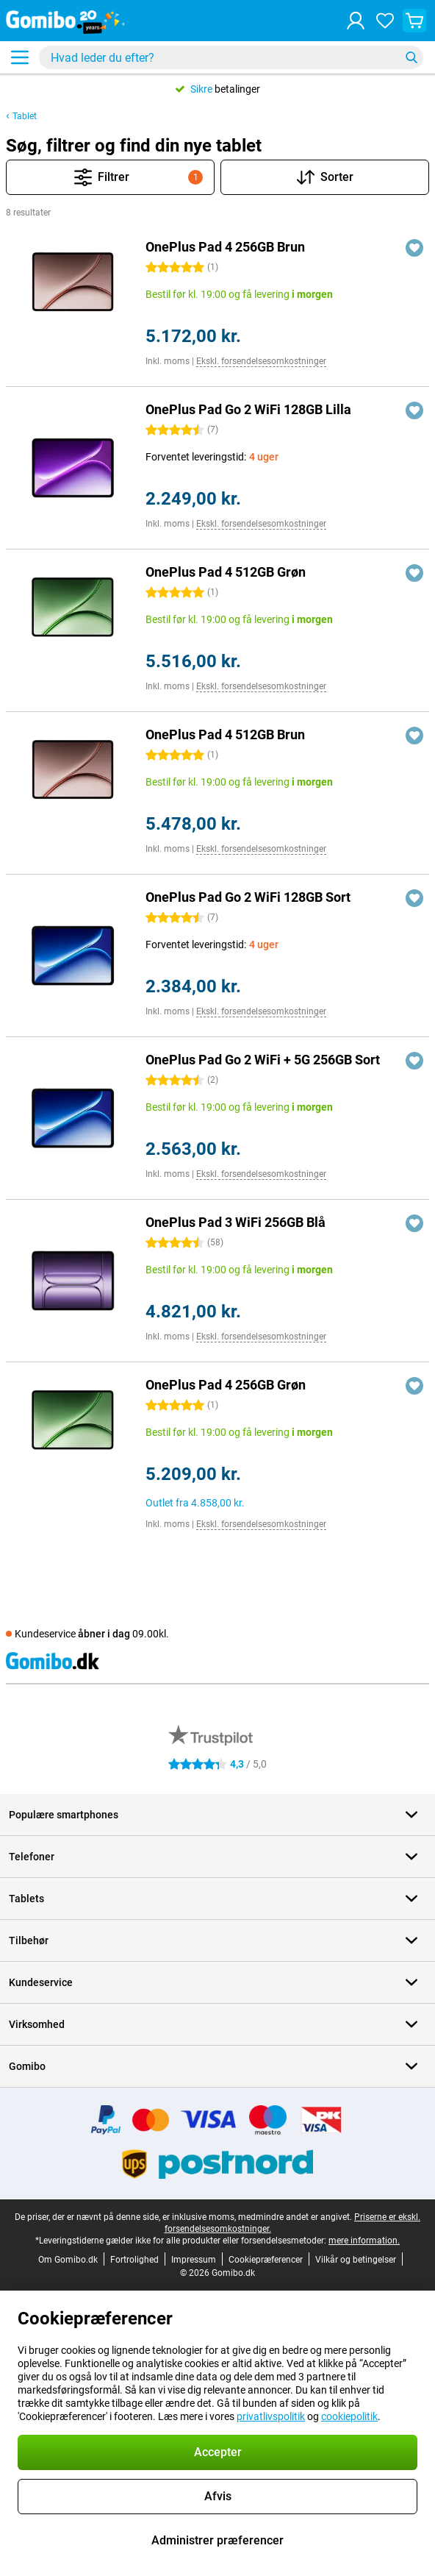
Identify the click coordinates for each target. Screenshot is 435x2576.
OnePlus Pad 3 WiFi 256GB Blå (235, 1222)
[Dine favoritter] (385, 20)
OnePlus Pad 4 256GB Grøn (225, 1384)
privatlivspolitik (271, 2416)
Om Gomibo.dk (68, 2260)
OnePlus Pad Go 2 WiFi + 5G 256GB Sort (262, 1059)
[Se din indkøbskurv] (414, 20)
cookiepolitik (349, 2416)
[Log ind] (355, 20)
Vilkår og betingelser (355, 2260)
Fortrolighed (134, 2260)
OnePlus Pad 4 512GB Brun (225, 734)
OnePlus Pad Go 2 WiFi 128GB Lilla (248, 409)
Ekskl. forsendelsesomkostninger (261, 361)
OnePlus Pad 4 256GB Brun (225, 247)
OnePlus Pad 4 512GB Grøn (225, 572)
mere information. (364, 2240)
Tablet (24, 116)
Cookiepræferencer (266, 2260)
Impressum (193, 2260)
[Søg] (411, 57)
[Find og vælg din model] (231, 57)
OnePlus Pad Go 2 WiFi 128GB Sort (247, 897)
